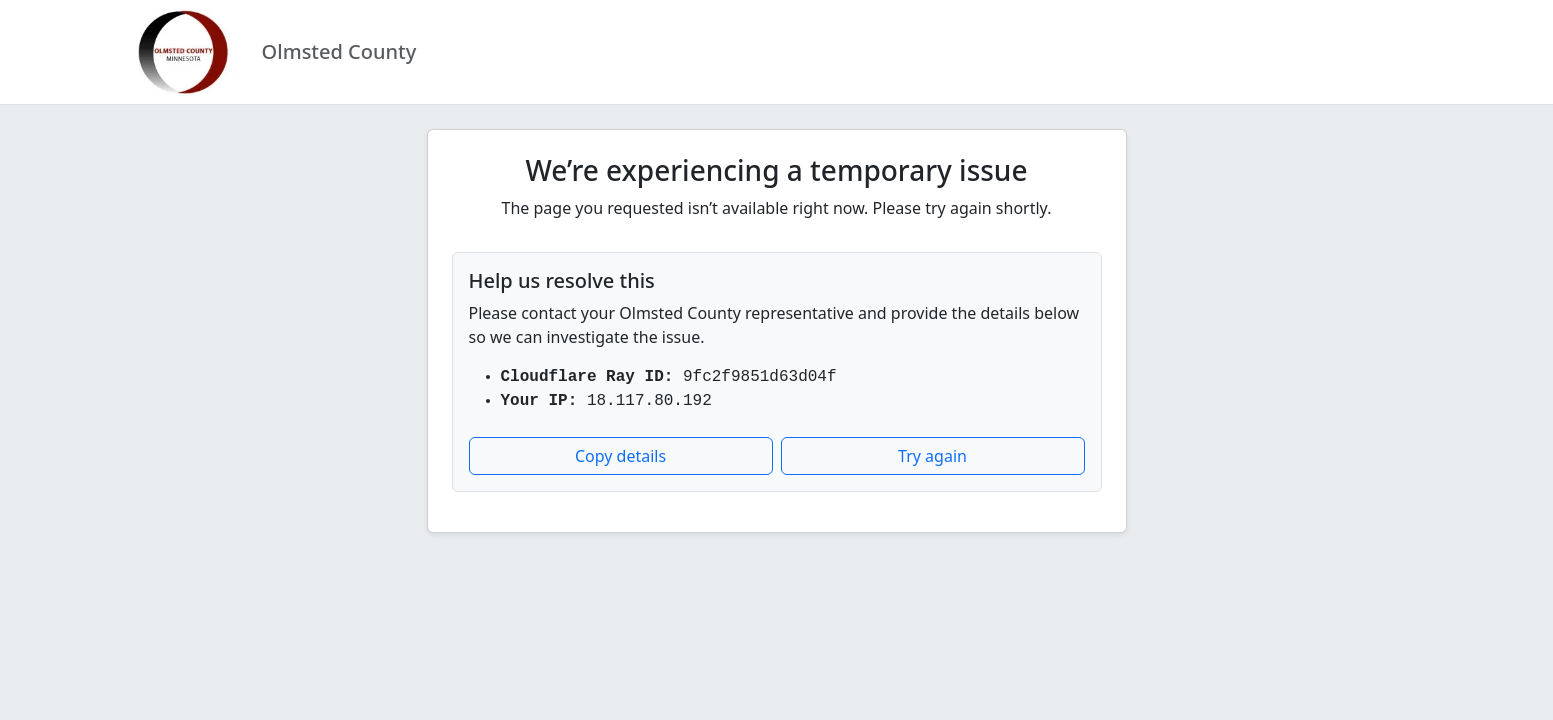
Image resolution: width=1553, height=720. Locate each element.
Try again (932, 456)
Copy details (620, 456)
